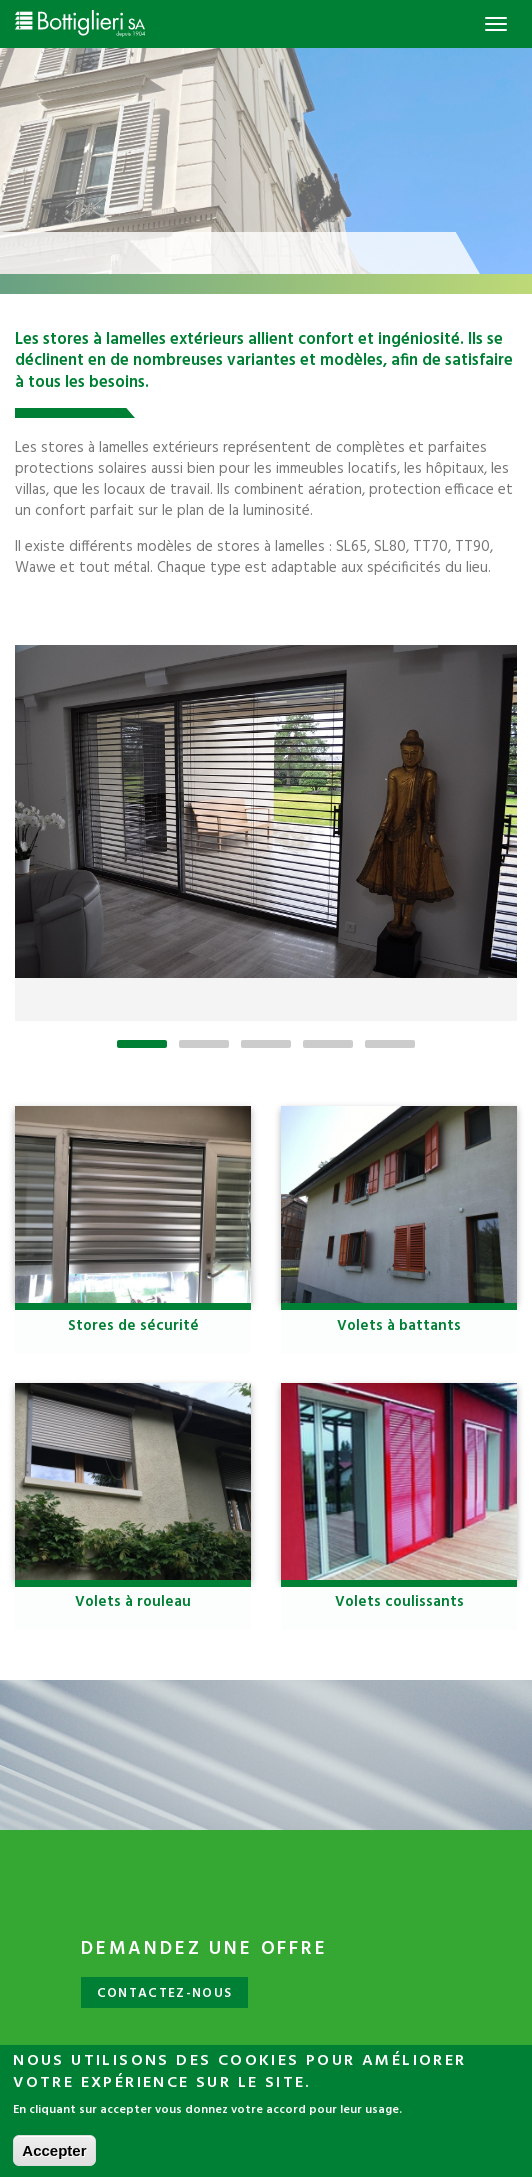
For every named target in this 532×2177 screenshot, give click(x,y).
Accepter (54, 2158)
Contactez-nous (164, 1993)
